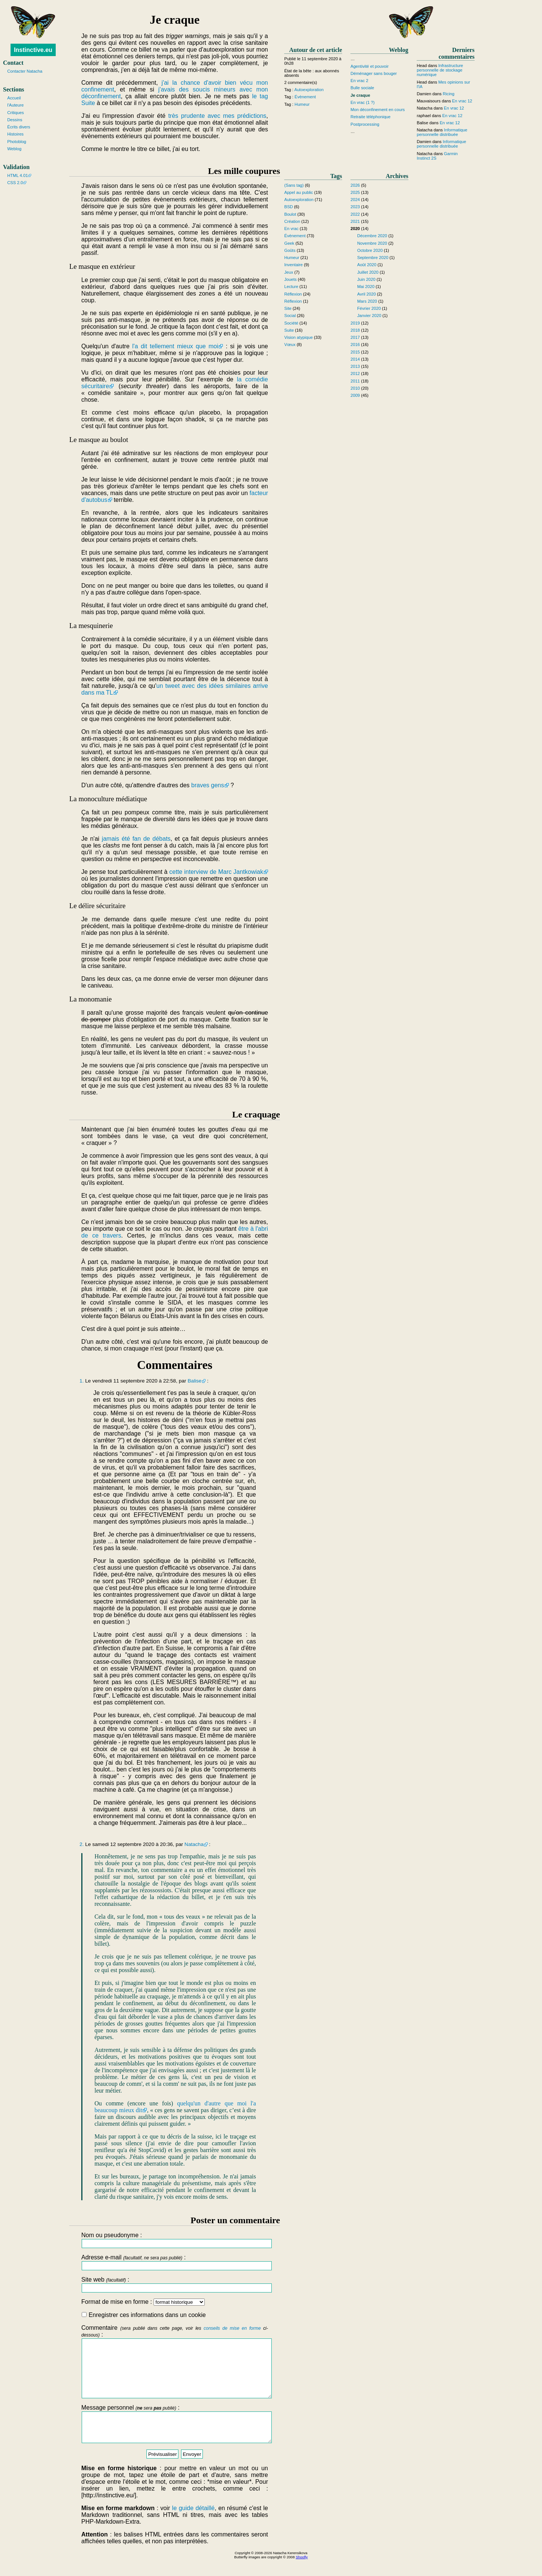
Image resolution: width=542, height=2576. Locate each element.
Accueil (14, 98)
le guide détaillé (193, 2525)
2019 (355, 323)
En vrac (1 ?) (362, 102)
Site (287, 308)
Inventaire (293, 264)
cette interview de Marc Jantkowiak (216, 872)
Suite (289, 330)
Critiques (15, 112)
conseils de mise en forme (232, 2328)
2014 (355, 359)
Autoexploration (309, 89)
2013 (355, 366)
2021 (355, 221)
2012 (355, 373)
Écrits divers (18, 127)
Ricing (448, 93)
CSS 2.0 (15, 182)
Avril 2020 (366, 294)
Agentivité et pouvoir (369, 66)
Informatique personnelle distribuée (442, 132)
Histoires (15, 134)
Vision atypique (298, 337)
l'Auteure (15, 105)
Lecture (291, 286)
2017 (355, 337)
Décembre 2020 (372, 235)
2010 (355, 388)
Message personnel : (174, 2438)
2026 (355, 185)
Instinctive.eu (33, 50)
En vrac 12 (462, 101)
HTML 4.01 (17, 175)
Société (291, 323)
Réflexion (293, 294)
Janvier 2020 (369, 315)
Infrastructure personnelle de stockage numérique (440, 70)
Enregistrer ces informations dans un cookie (144, 2315)
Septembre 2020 (372, 257)
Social (289, 315)
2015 (355, 352)
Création (292, 221)
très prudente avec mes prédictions (217, 116)
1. (81, 1381)
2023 (355, 206)
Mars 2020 (367, 301)
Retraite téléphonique (370, 116)
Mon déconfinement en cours (377, 109)
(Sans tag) (294, 185)
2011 (355, 381)
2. (81, 1844)
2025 (355, 192)
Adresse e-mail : (174, 2262)
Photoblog (16, 141)
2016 (355, 344)
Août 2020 (366, 264)
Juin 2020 (366, 279)
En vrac (291, 228)
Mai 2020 (366, 286)
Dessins (14, 119)
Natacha (194, 1844)
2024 (355, 199)
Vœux (289, 344)
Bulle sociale (362, 87)
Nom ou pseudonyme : (174, 2240)
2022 (355, 214)
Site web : (174, 2284)
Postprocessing (364, 124)
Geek (289, 243)
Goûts (289, 250)
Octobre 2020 (370, 250)
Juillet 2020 (368, 272)
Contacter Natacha (24, 71)
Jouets (290, 279)
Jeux (288, 272)
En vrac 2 (359, 80)
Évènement (305, 97)
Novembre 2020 (372, 243)
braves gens (207, 785)
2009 (355, 395)
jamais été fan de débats (136, 838)
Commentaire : (174, 2367)
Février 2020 (369, 308)
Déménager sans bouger (373, 73)
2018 (355, 330)
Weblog (14, 148)
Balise (194, 1381)
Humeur (302, 104)
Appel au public (298, 192)
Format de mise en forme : (143, 2302)
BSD (288, 206)
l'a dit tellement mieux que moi (175, 346)
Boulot (290, 214)
